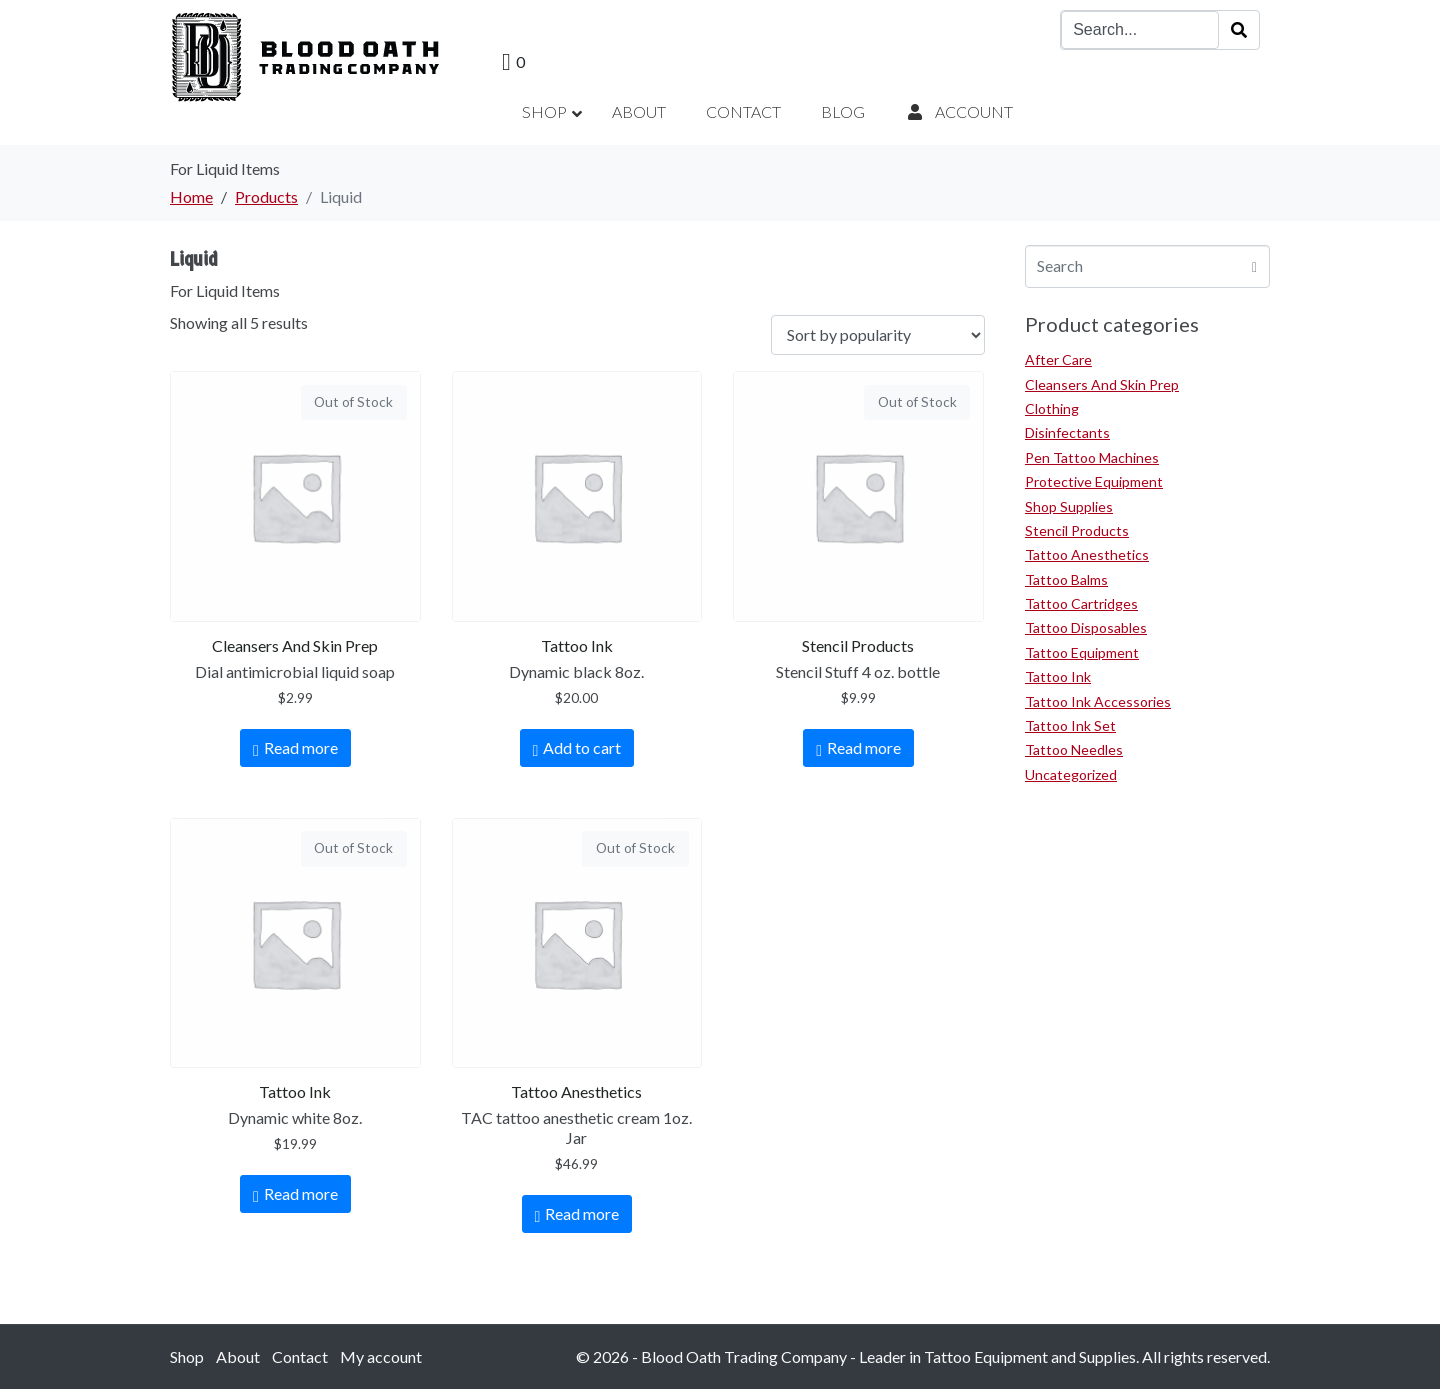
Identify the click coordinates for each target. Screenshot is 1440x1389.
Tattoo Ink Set (1070, 725)
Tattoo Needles (1074, 749)
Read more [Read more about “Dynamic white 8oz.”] (301, 1193)
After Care (1058, 359)
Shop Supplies (1069, 506)
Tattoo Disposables (1086, 627)
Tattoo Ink (1058, 676)
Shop (187, 1356)
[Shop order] (878, 335)
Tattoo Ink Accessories (1098, 701)
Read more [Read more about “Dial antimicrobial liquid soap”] (301, 747)
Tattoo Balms (1066, 579)
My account (381, 1356)
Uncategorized (1071, 774)
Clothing (1052, 408)
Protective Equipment (1094, 481)
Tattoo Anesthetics (1087, 554)
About (238, 1356)
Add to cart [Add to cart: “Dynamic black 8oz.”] (582, 747)
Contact (300, 1356)
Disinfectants (1067, 432)
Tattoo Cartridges (1081, 603)
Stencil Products (1077, 530)
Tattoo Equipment (1082, 652)
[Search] (1239, 30)
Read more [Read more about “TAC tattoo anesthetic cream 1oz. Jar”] (582, 1213)
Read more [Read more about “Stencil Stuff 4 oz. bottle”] (864, 747)
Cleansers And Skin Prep (1102, 384)
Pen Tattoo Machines (1092, 457)
